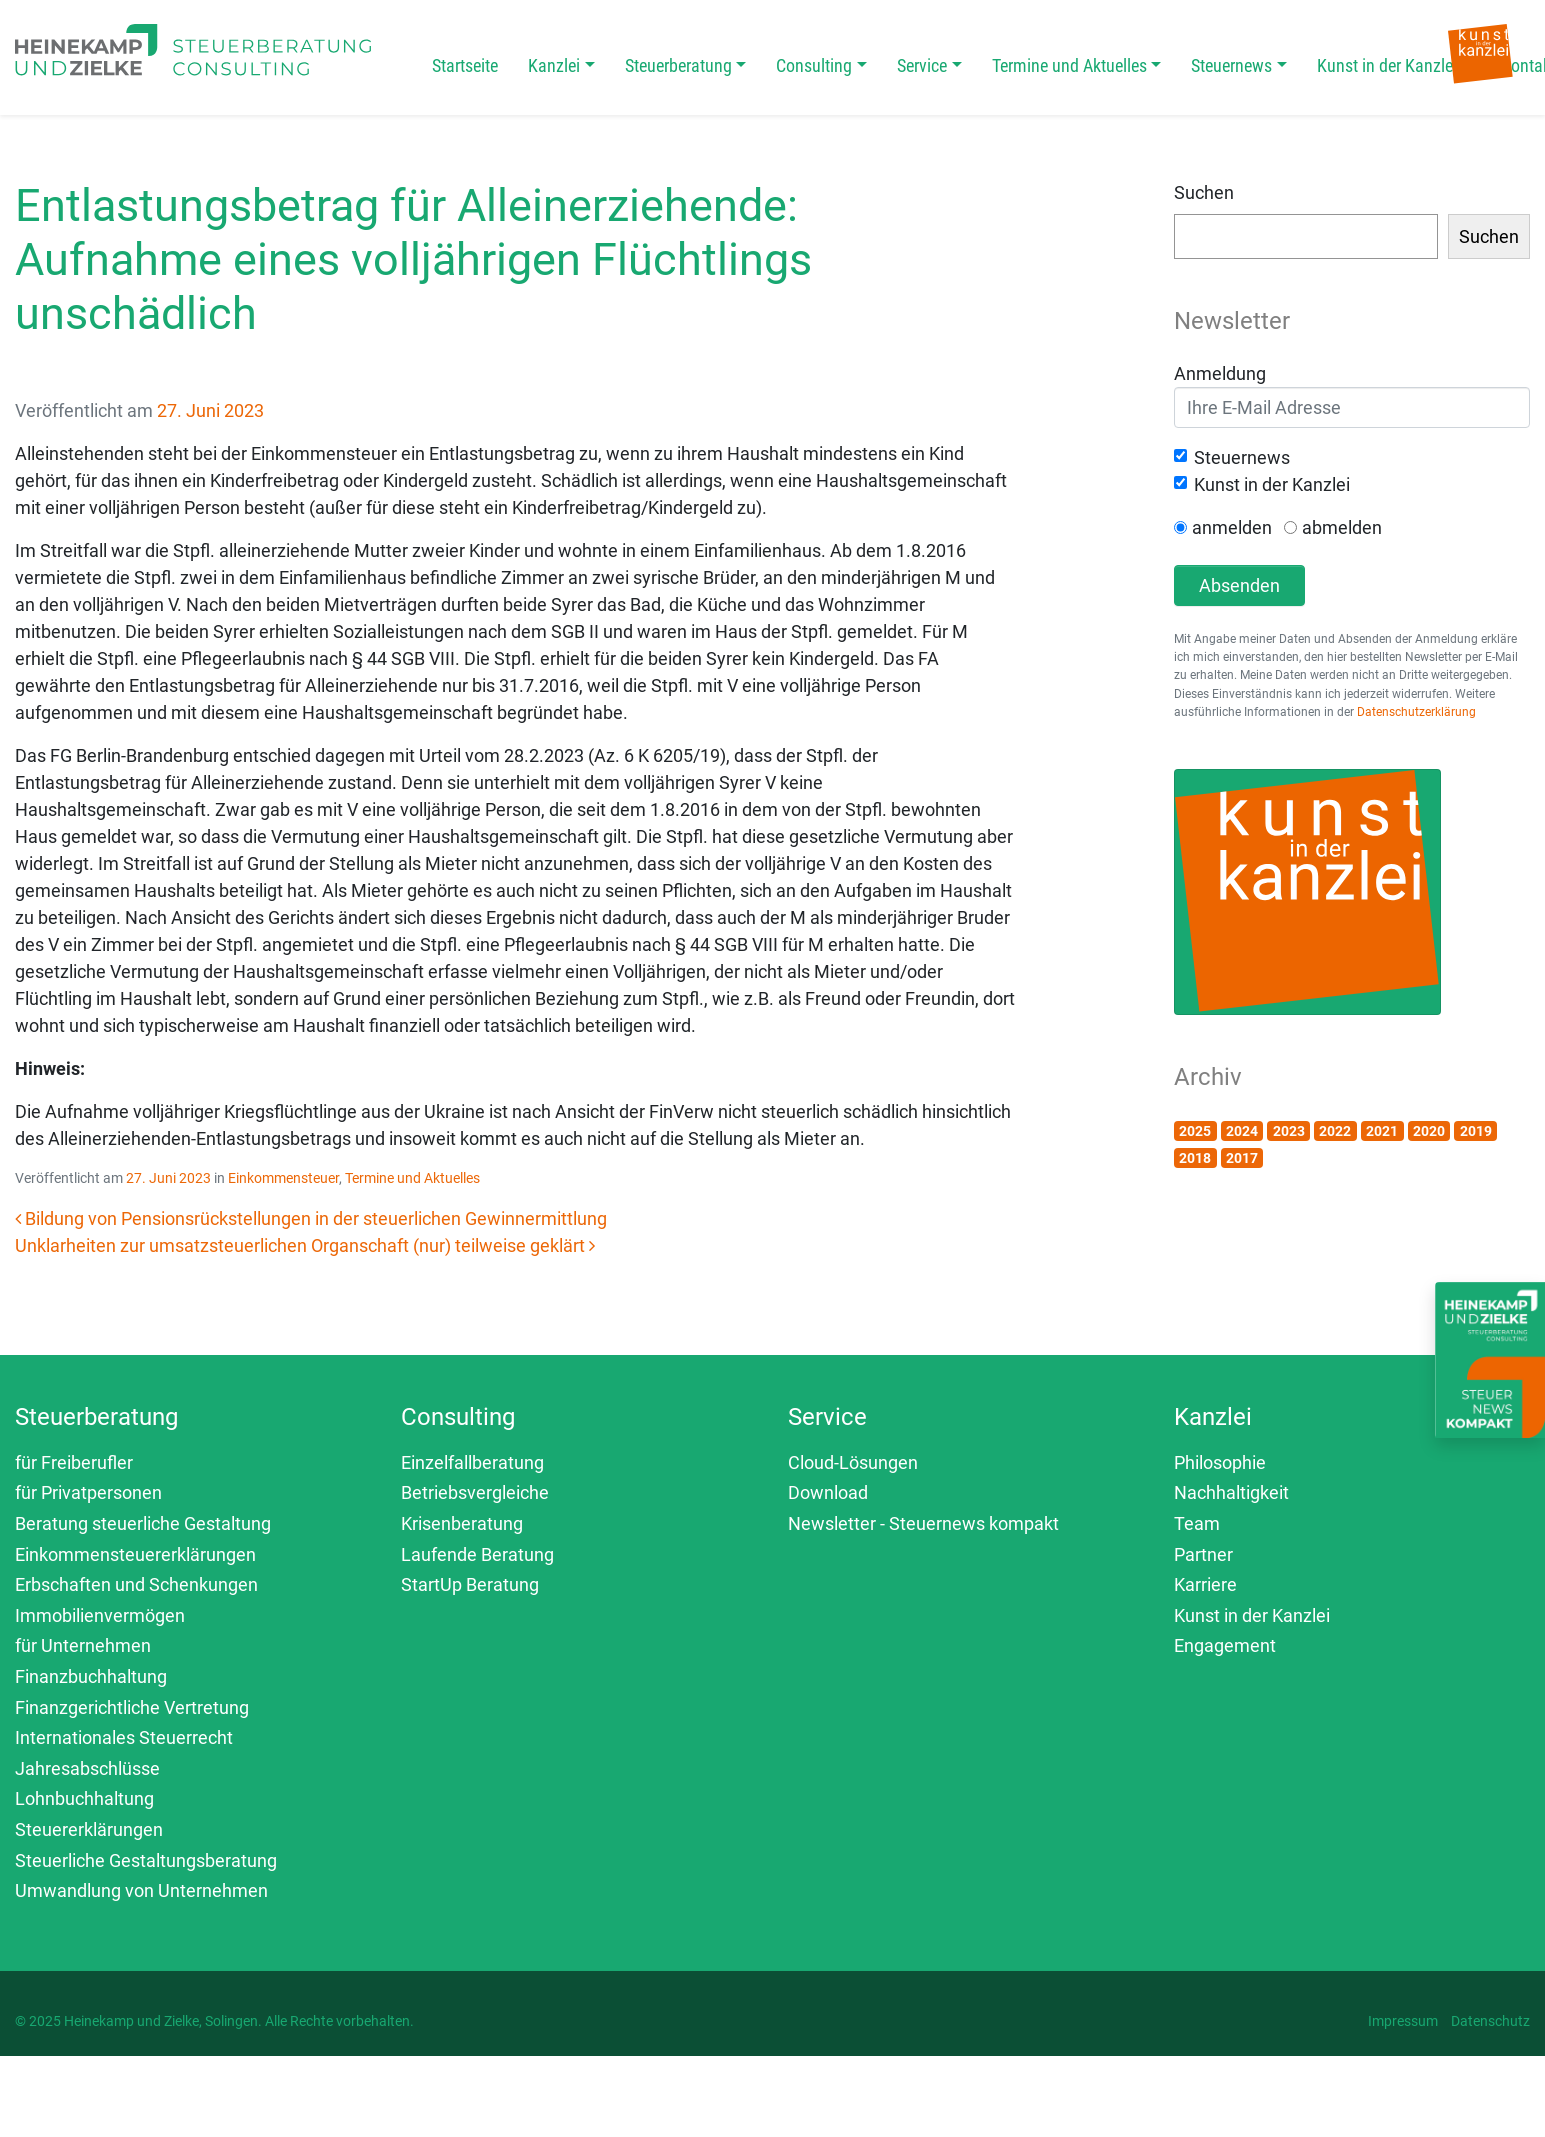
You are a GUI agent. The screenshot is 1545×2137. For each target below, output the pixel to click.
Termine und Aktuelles (1069, 65)
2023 (1289, 1131)
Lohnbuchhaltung (84, 1798)
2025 (1195, 1131)
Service (922, 65)
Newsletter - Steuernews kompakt (923, 1523)
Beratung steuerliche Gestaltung (143, 1523)
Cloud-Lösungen (853, 1462)
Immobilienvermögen (100, 1615)
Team (1197, 1523)
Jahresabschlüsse (87, 1768)
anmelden (1232, 527)
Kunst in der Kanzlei (1387, 65)
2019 (1476, 1131)
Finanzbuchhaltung (91, 1676)
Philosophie (1220, 1462)
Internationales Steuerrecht (124, 1737)
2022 (1335, 1131)
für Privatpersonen (88, 1492)
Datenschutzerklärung (1416, 712)
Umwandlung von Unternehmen (141, 1890)
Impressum (1403, 2021)
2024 (1242, 1131)
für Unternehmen (83, 1645)
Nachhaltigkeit (1231, 1492)
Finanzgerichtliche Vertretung (132, 1707)
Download (828, 1492)
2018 (1195, 1158)
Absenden (1239, 585)
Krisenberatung (462, 1523)
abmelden (1342, 527)
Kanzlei (554, 65)
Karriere (1205, 1584)
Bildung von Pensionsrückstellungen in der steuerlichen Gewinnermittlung (311, 1218)
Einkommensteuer (283, 1178)
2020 (1429, 1131)
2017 (1242, 1158)
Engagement (1225, 1645)
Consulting (814, 65)
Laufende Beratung (477, 1554)
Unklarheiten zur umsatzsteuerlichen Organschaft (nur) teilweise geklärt (305, 1245)
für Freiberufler (74, 1462)
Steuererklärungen (89, 1829)
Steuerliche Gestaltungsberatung (146, 1860)
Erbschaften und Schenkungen (136, 1584)
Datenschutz (1490, 2021)
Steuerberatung (678, 65)
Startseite (465, 65)
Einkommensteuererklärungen (135, 1554)
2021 (1382, 1131)
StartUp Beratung (470, 1584)
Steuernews (1231, 65)
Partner (1203, 1554)
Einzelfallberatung (472, 1462)
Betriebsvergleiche (475, 1492)
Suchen (1204, 192)
